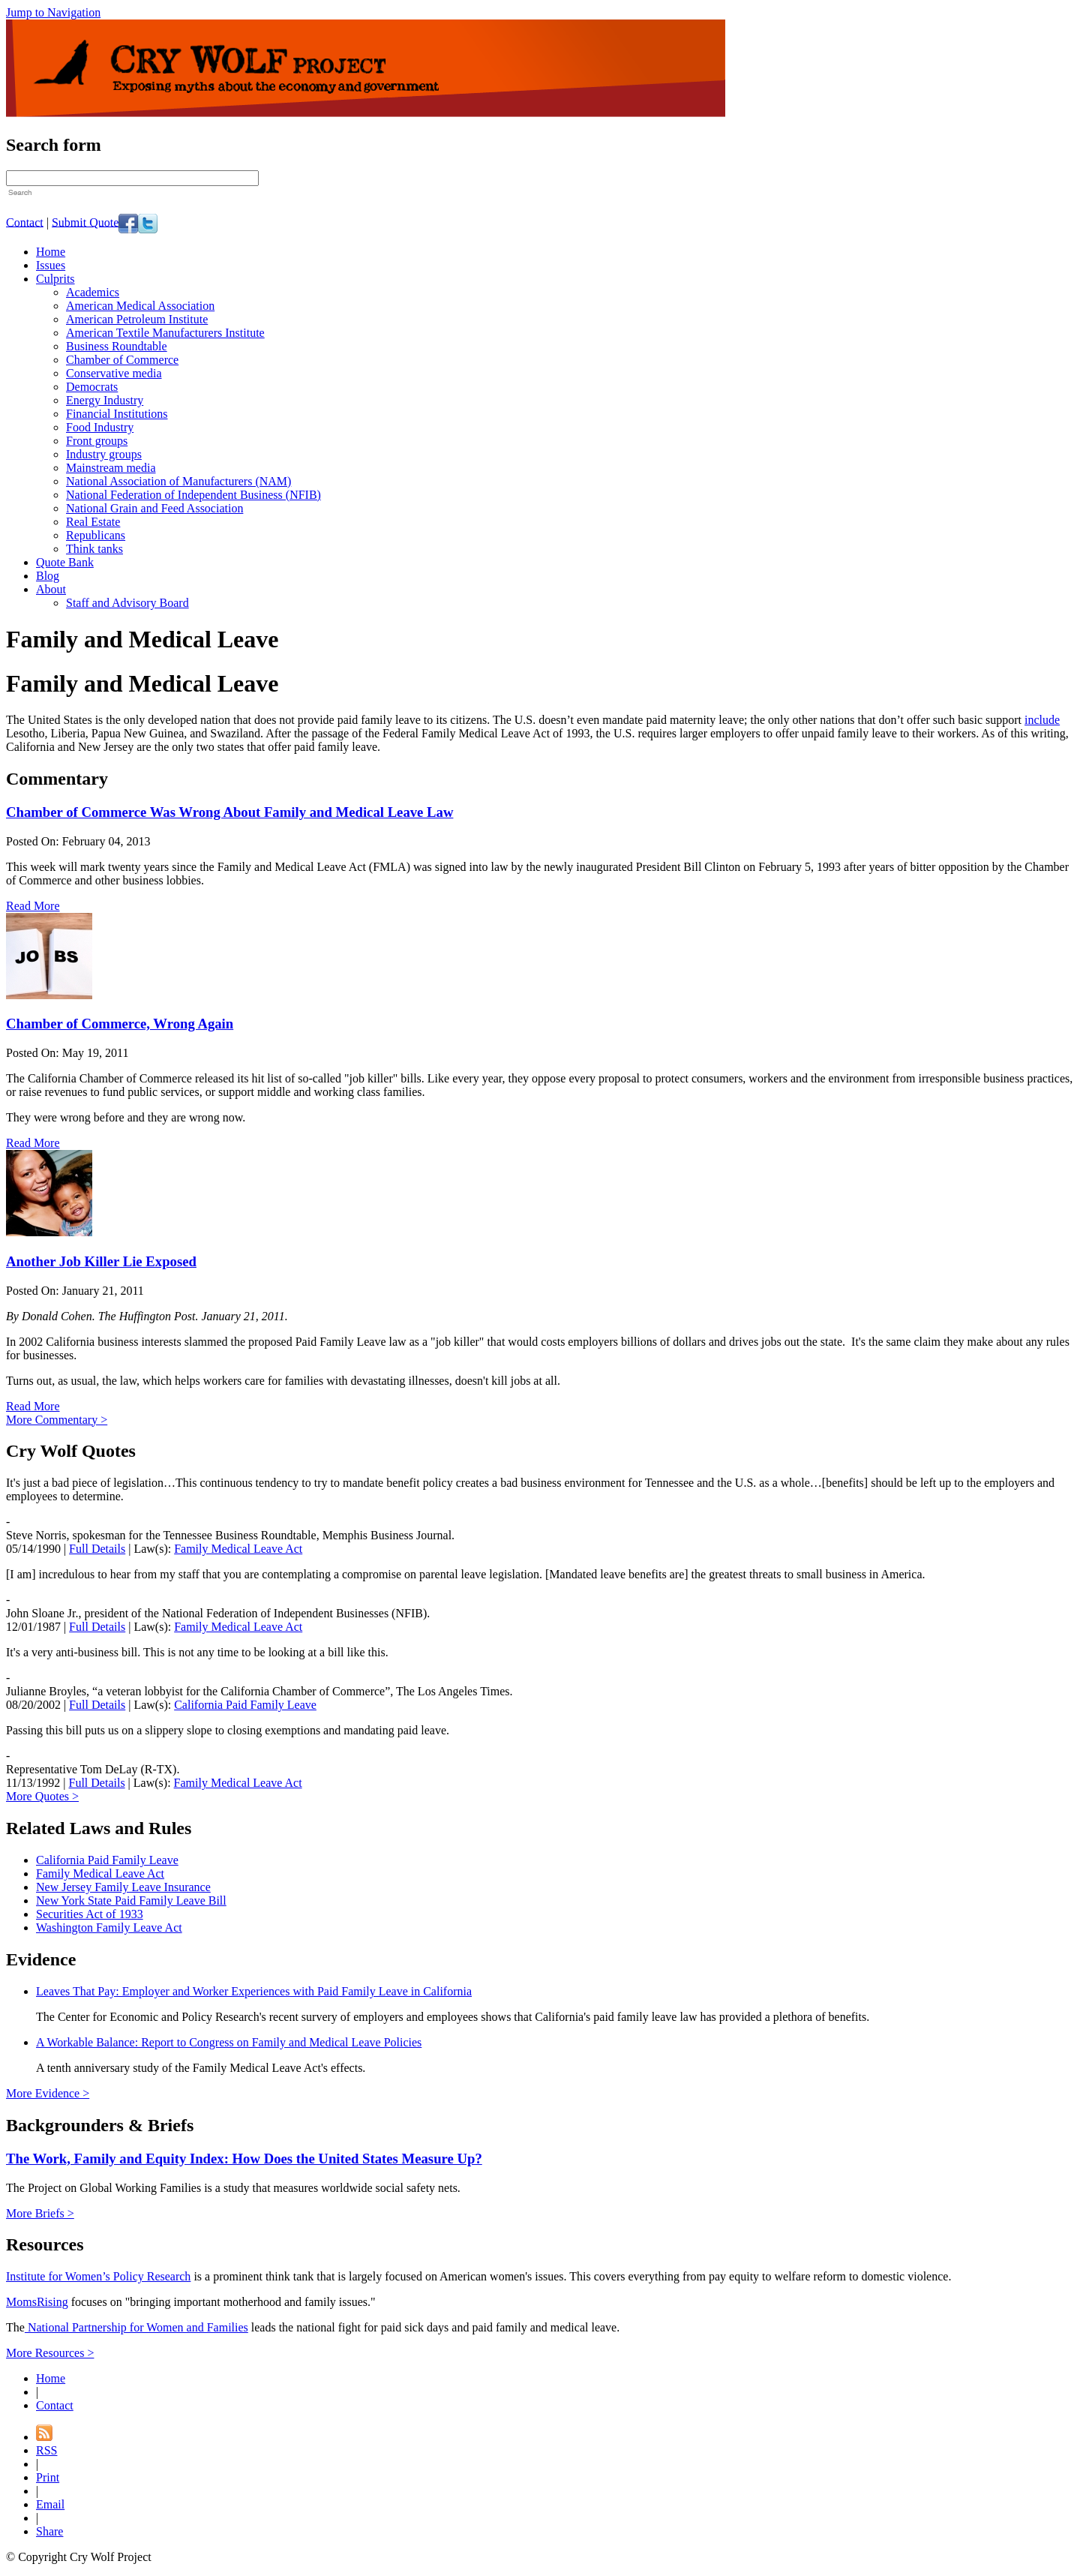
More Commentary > (56, 1419)
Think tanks (94, 548)
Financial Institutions (117, 413)
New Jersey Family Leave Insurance (123, 1887)
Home (50, 251)
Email (50, 2504)
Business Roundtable (116, 346)
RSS (46, 2450)
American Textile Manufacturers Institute (165, 332)
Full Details (97, 1548)
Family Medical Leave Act (238, 1548)
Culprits (55, 278)
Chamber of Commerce (122, 359)
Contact (25, 221)
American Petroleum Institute (137, 319)
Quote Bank (65, 562)
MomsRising (37, 2301)
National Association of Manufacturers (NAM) (178, 481)
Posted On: (34, 841)
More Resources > (50, 2352)
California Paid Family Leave (245, 1704)
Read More (33, 905)
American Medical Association (140, 305)
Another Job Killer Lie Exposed (101, 1261)
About (51, 589)
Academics (92, 292)
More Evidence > (47, 2093)
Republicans (95, 535)
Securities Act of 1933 (89, 1914)
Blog (47, 575)
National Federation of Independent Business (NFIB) (193, 494)
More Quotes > (42, 1796)
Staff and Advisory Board (127, 602)
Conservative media (114, 373)
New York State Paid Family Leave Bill (131, 1900)
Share (49, 2531)
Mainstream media (111, 467)
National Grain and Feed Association (154, 508)
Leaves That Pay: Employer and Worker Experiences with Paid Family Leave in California (254, 1991)
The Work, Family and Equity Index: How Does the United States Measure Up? (244, 2158)
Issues (50, 265)
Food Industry (100, 427)
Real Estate (93, 521)
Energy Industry (104, 400)
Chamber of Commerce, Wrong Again (119, 1023)
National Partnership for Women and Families (136, 2327)
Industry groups (104, 454)
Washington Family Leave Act (109, 1927)
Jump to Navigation (53, 12)
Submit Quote (85, 221)
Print (47, 2477)
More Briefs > (40, 2213)
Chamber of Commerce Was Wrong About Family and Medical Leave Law (229, 812)
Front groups (97, 440)
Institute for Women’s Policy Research (98, 2276)
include (1042, 719)
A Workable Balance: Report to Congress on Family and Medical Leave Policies (229, 2042)
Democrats (92, 386)
